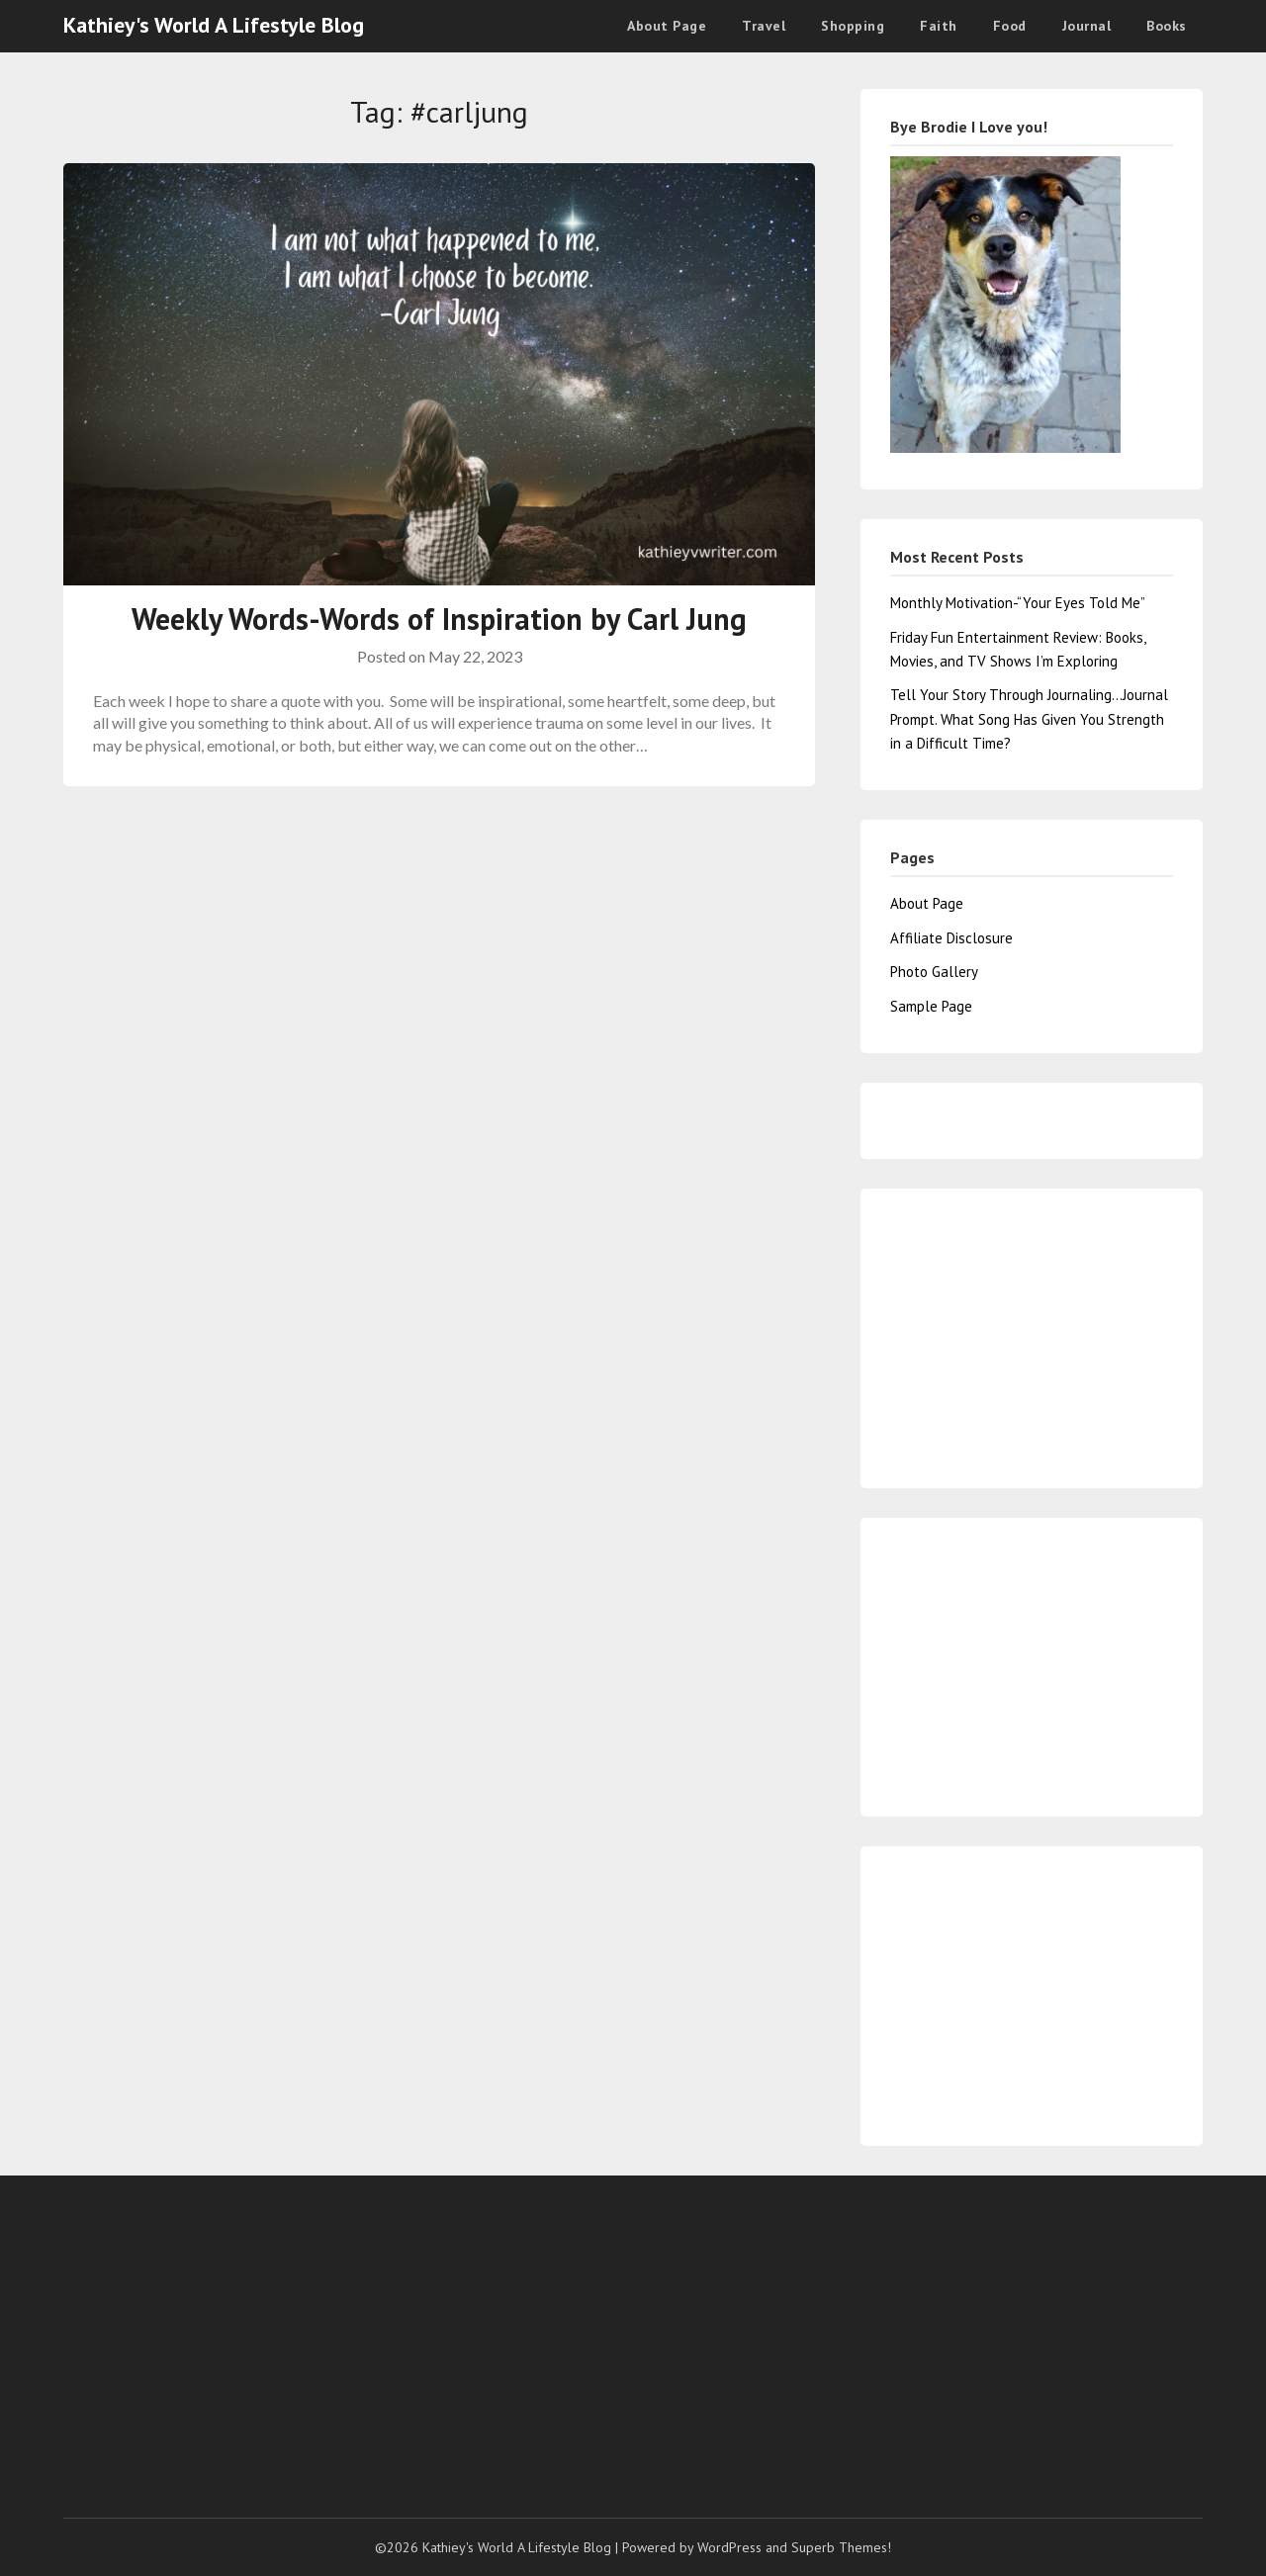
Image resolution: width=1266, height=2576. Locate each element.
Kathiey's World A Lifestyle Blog (213, 25)
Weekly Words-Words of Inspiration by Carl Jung (439, 618)
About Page (666, 26)
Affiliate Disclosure (951, 938)
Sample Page (931, 1006)
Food (1010, 26)
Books (1166, 26)
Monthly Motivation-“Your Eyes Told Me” (1017, 602)
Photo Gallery (934, 971)
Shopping (852, 26)
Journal (1087, 26)
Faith (938, 26)
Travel (763, 26)
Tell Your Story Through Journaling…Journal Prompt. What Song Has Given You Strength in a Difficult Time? (1029, 719)
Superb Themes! (841, 2547)
